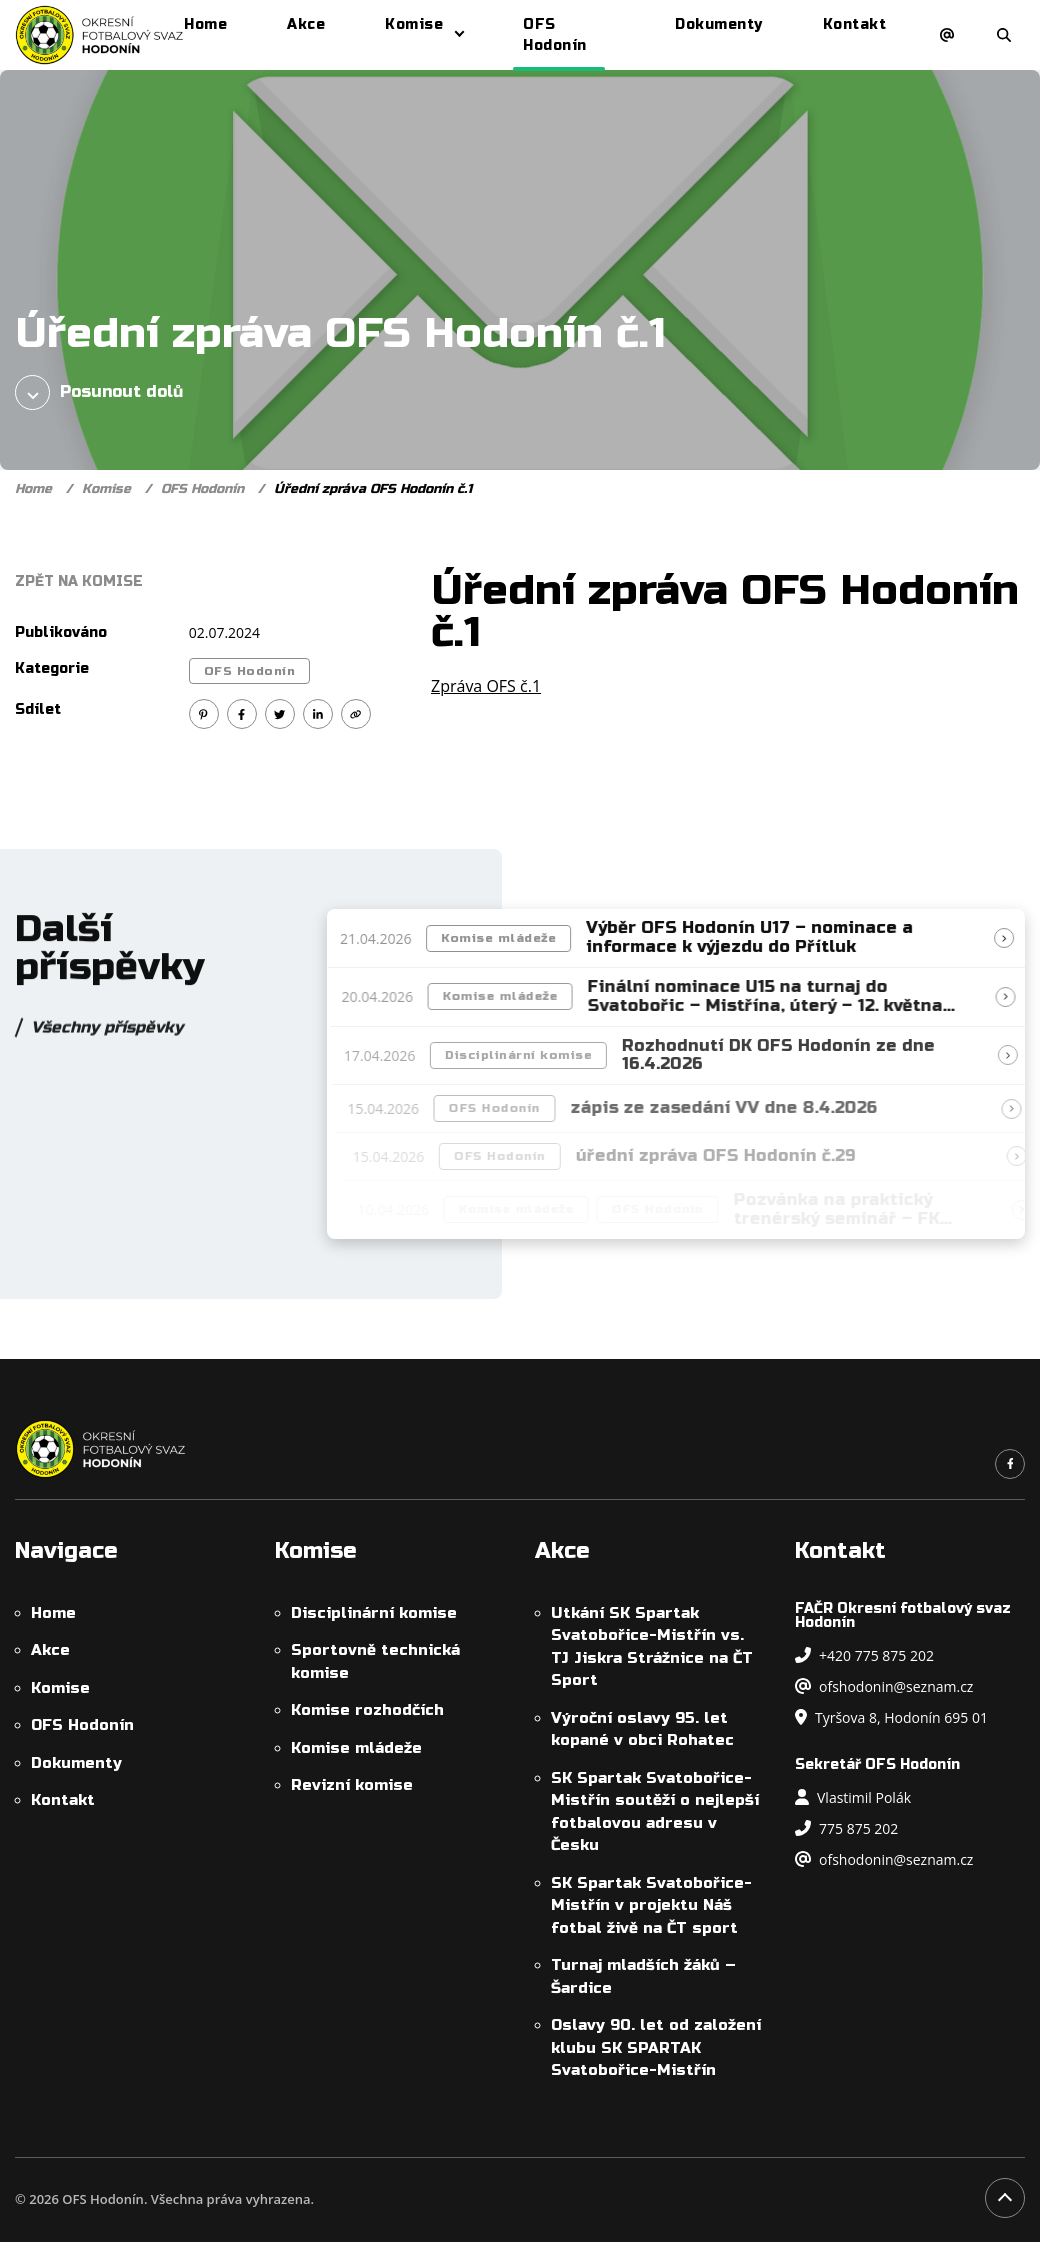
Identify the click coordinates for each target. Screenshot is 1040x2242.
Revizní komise (352, 1785)
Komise (106, 489)
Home (33, 489)
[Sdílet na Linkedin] (318, 714)
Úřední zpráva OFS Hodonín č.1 (373, 489)
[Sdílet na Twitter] (280, 714)
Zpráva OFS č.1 (486, 686)
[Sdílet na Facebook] (242, 714)
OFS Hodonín (202, 489)
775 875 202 (846, 1828)
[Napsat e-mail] (947, 35)
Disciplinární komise (531, 1055)
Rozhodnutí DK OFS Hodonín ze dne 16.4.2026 (791, 1055)
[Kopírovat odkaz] (356, 714)
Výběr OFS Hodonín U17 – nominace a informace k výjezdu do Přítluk (756, 937)
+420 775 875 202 (864, 1655)
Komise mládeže (505, 938)
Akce (50, 1650)
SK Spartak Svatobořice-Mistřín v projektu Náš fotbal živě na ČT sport (651, 1905)
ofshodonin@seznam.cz (884, 1686)
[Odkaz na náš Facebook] (1010, 1464)
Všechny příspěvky (107, 1036)
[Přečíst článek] (1010, 938)
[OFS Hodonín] (99, 34)
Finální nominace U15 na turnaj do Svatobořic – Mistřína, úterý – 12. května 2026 (774, 1006)
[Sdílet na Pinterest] (204, 714)
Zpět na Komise (79, 581)
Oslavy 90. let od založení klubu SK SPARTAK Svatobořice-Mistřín (656, 2047)
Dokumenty (76, 1763)
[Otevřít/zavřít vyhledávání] (1004, 35)
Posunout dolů (99, 393)
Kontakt (63, 1800)
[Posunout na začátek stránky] (1005, 2198)
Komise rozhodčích (367, 1710)
